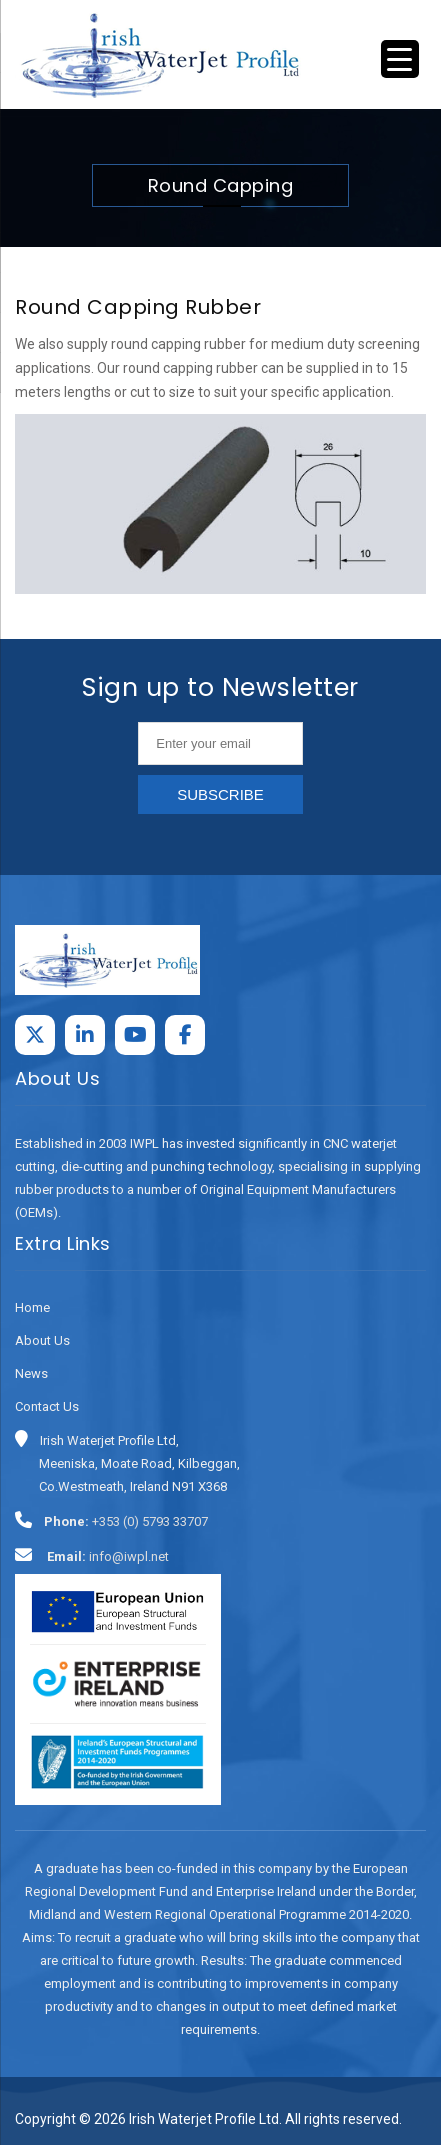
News (31, 1373)
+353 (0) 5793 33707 (150, 1521)
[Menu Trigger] (400, 59)
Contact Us (47, 1406)
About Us (42, 1340)
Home (32, 1307)
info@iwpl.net (129, 1556)
